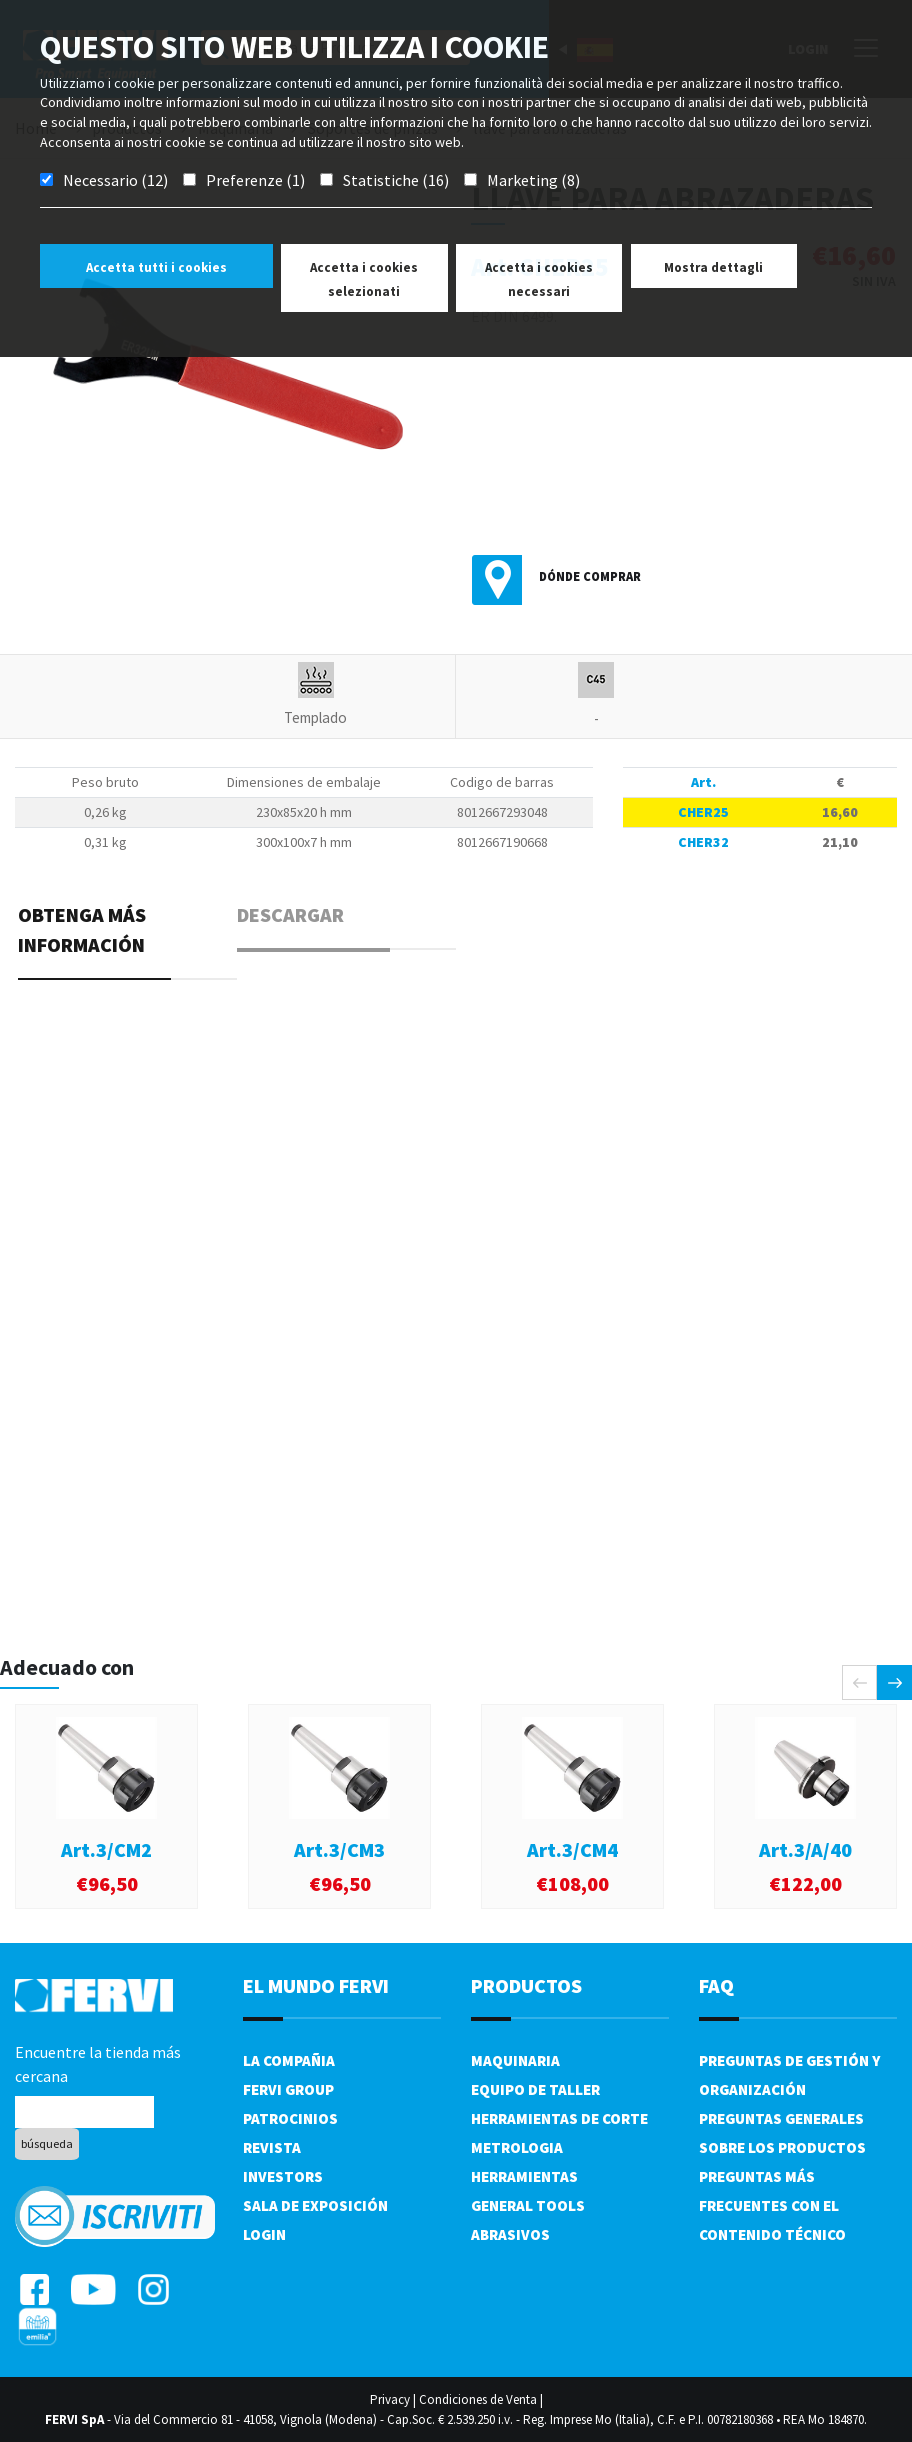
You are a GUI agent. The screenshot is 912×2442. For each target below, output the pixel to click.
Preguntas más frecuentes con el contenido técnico (772, 2205)
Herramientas (524, 2176)
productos (526, 1985)
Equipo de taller (535, 2089)
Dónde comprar (590, 576)
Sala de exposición (315, 2205)
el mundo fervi (316, 1985)
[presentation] (859, 1682)
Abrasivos (510, 2234)
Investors (283, 2176)
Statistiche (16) (396, 180)
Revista (272, 2147)
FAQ (716, 1985)
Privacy (390, 2399)
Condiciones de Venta (478, 2399)
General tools (528, 2205)
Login (264, 2234)
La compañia (289, 2060)
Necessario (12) (115, 180)
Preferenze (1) (255, 180)
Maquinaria (515, 2060)
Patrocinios (290, 2118)
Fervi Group (288, 2089)
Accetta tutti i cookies (156, 267)
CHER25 (703, 812)
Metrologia (517, 2147)
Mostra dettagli (713, 267)
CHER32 (703, 842)
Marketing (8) (533, 180)
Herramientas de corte (559, 2118)
